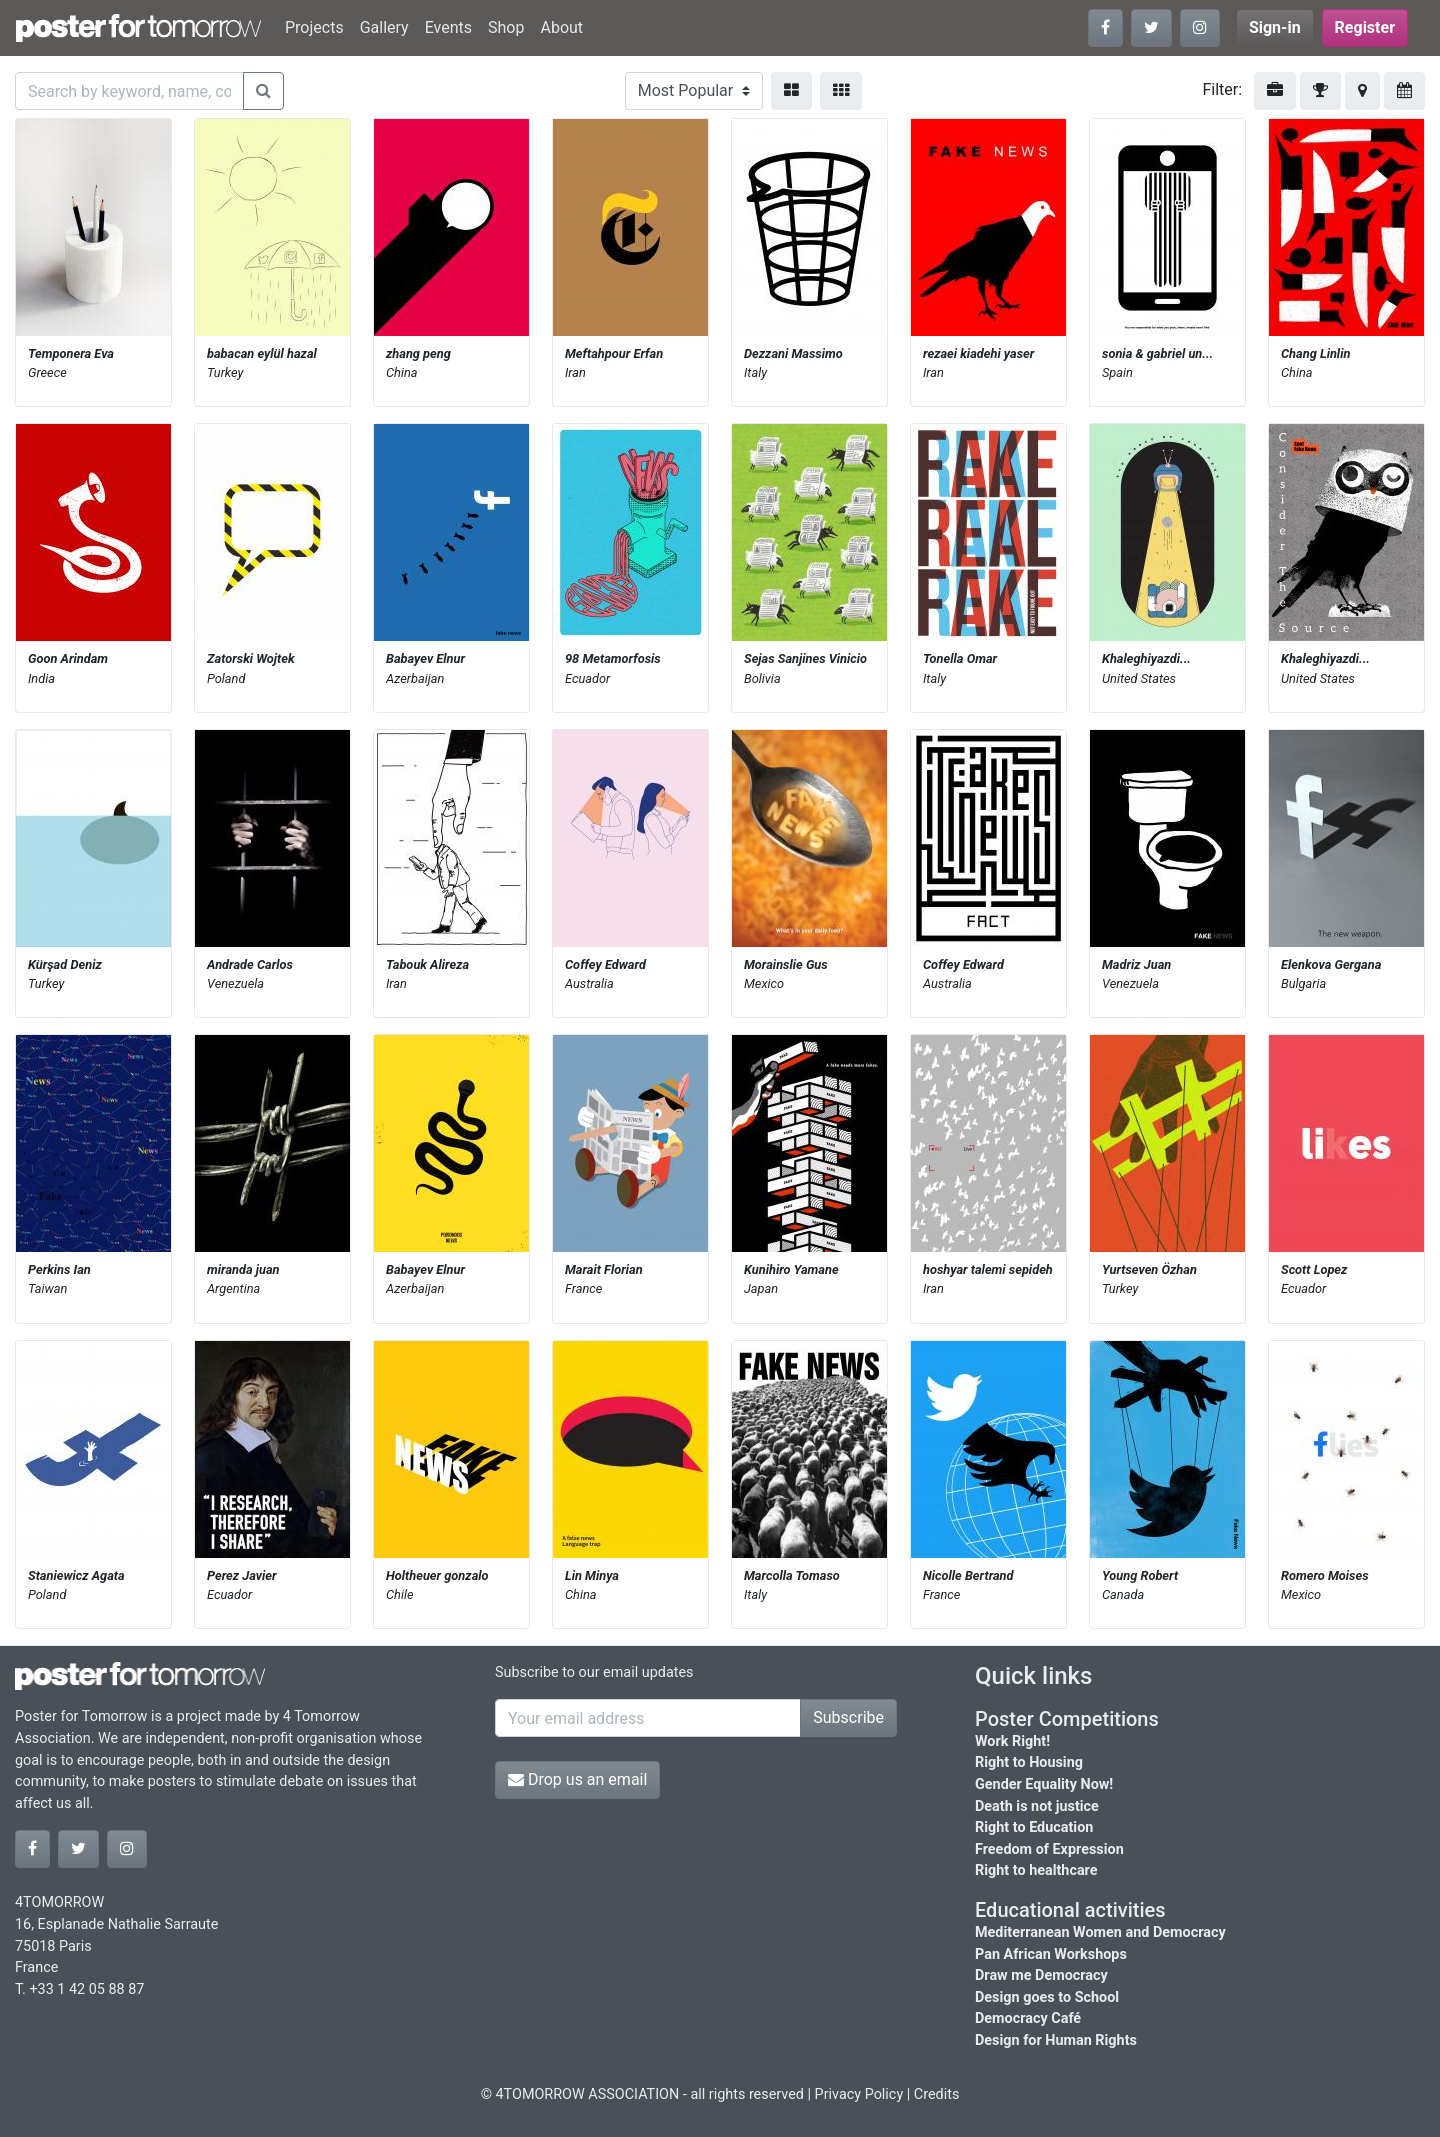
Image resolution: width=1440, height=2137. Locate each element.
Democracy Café (1028, 2018)
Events (448, 27)
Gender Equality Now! (1044, 1784)
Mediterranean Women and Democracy (1100, 1932)
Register (1365, 27)
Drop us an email (577, 1779)
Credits (937, 2094)
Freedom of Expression (1049, 1849)
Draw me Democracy (1041, 1975)
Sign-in (1275, 27)
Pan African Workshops (1051, 1954)
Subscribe (848, 1717)
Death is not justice (1037, 1806)
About (561, 27)
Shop (506, 27)
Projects (314, 27)
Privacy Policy (859, 2094)
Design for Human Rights (1056, 2040)
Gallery (384, 27)
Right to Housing (1029, 1762)
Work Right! (1012, 1741)
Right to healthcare (1036, 1870)
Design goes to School (1047, 1997)
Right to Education (1034, 1827)
